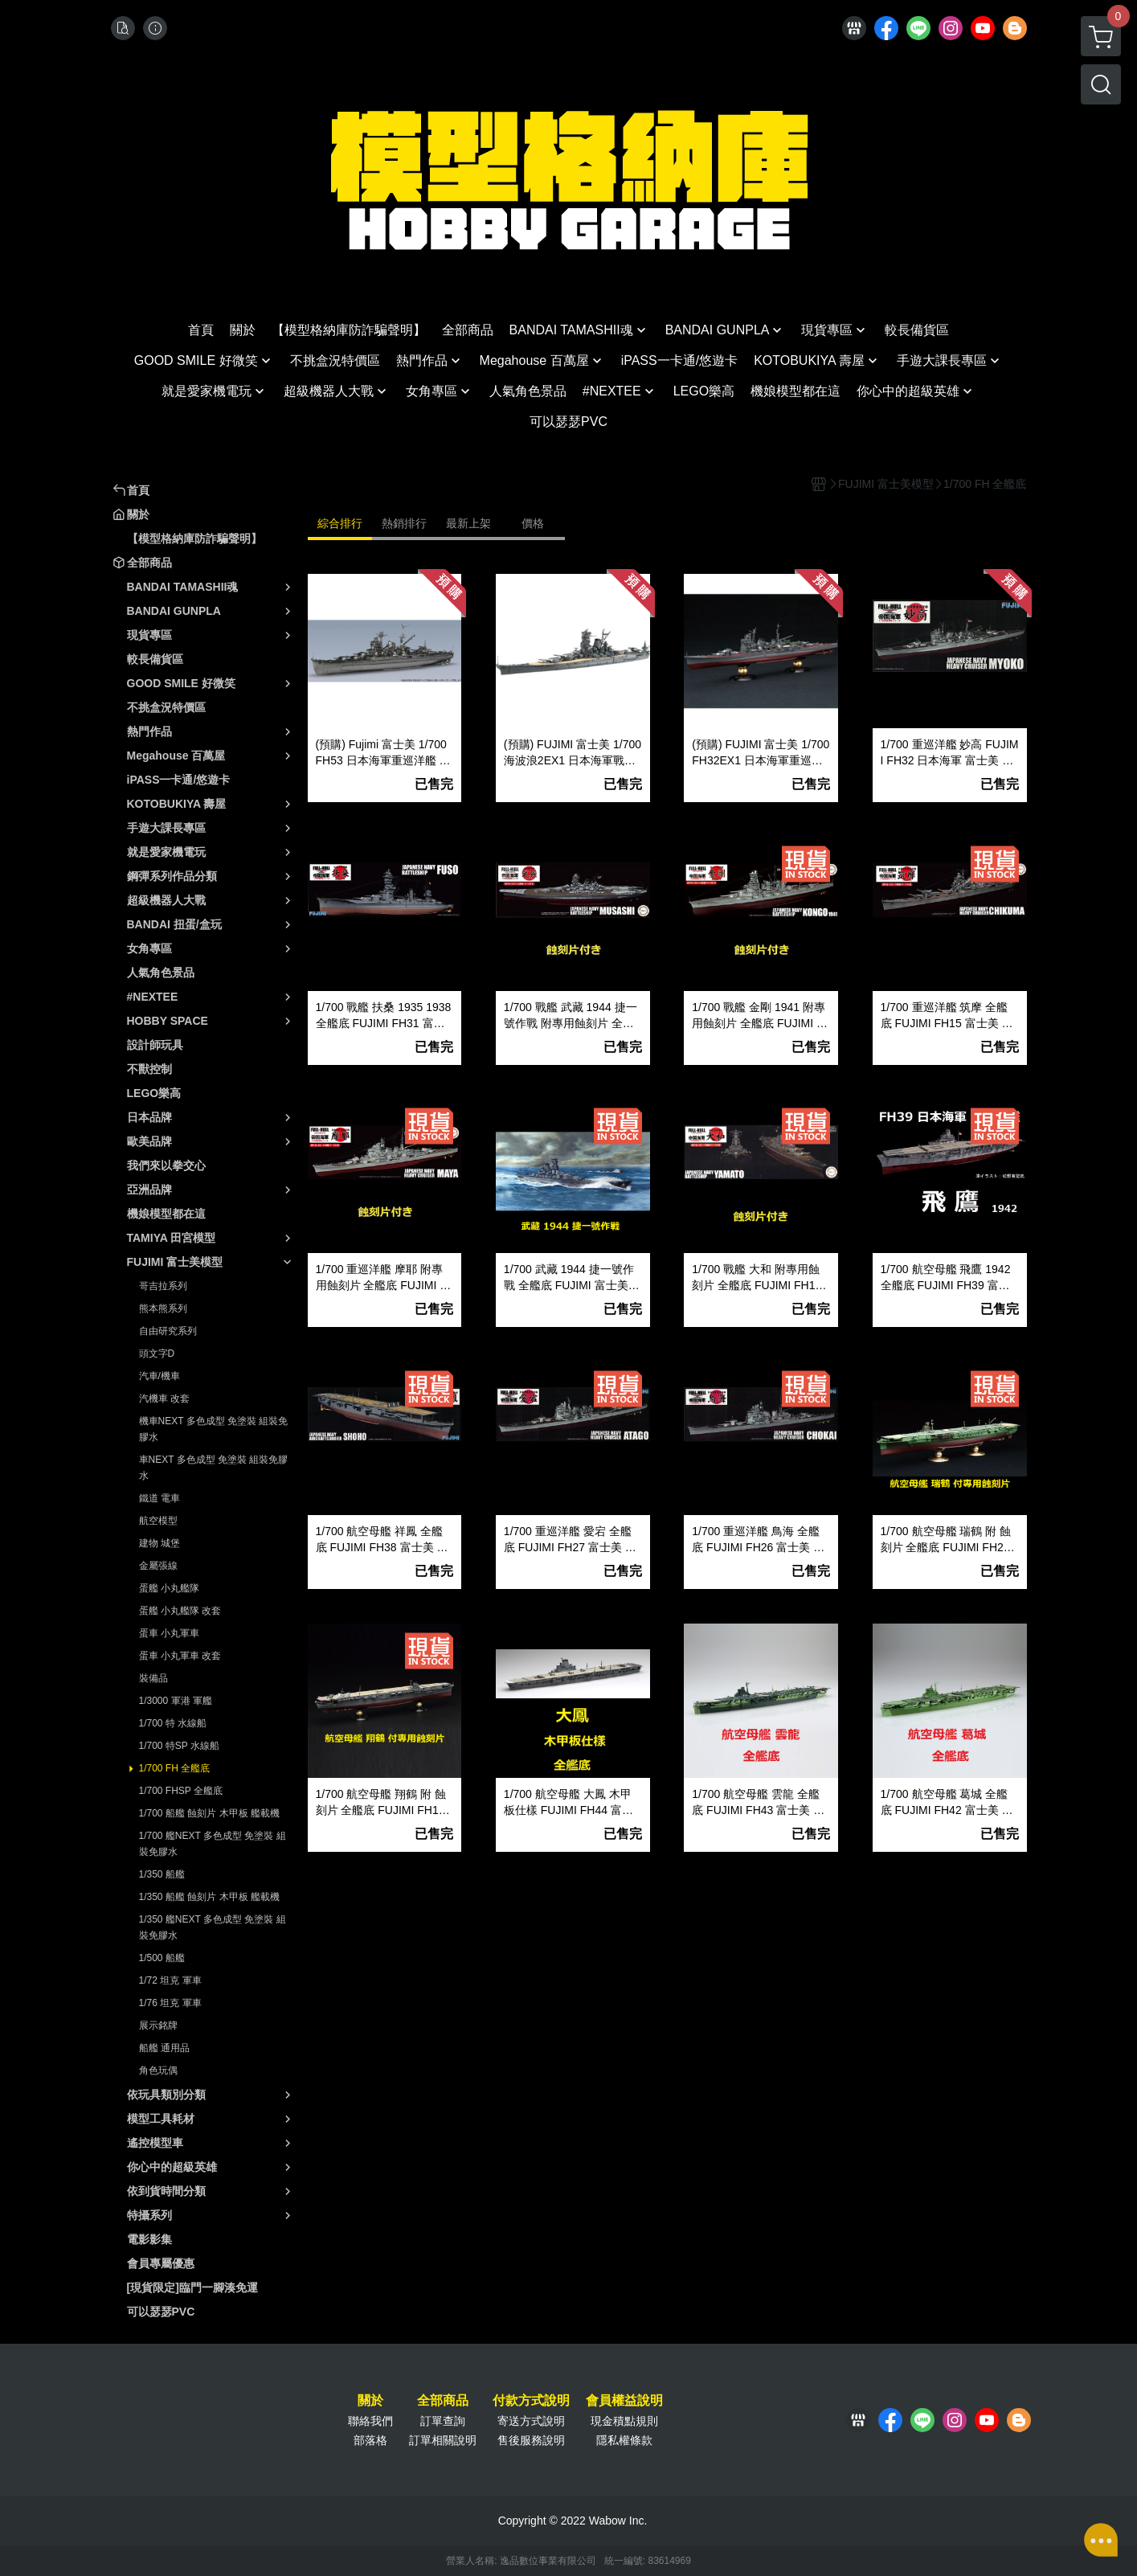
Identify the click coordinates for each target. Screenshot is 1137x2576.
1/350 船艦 (162, 1874)
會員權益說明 (624, 2400)
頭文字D (157, 1353)
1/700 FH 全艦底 (175, 1768)
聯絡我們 (370, 2421)
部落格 (370, 2440)
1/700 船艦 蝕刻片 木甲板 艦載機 (209, 1813)
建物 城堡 (159, 1543)
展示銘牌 (158, 2025)
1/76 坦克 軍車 (170, 2003)
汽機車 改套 (164, 1398)
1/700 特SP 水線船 (179, 1745)
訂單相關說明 (442, 2440)
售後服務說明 (531, 2440)
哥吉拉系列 (163, 1286)
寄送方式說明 (531, 2421)
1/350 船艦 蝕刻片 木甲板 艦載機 (209, 1896)
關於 (370, 2400)
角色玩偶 (158, 2070)
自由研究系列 (168, 1331)
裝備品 (153, 1678)
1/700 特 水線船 (173, 1723)
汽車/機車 (159, 1376)
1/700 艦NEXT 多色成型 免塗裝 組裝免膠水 (212, 1843)
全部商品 (442, 2400)
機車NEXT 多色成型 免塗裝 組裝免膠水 (213, 1429)
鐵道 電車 (159, 1498)
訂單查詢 (442, 2421)
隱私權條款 (624, 2440)
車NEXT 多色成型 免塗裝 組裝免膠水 (213, 1467)
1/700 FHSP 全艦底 (181, 1790)
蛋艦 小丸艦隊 (169, 1588)
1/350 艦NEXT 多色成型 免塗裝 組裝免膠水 (212, 1927)
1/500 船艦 (162, 1958)
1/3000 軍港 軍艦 (175, 1700)
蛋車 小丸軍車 (169, 1633)
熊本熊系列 (163, 1308)
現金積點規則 (624, 2421)
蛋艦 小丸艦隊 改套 (180, 1610)
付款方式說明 (531, 2400)
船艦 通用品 (164, 2048)
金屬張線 (158, 1565)
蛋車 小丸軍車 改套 (180, 1655)
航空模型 (158, 1520)
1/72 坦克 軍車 (170, 1980)
